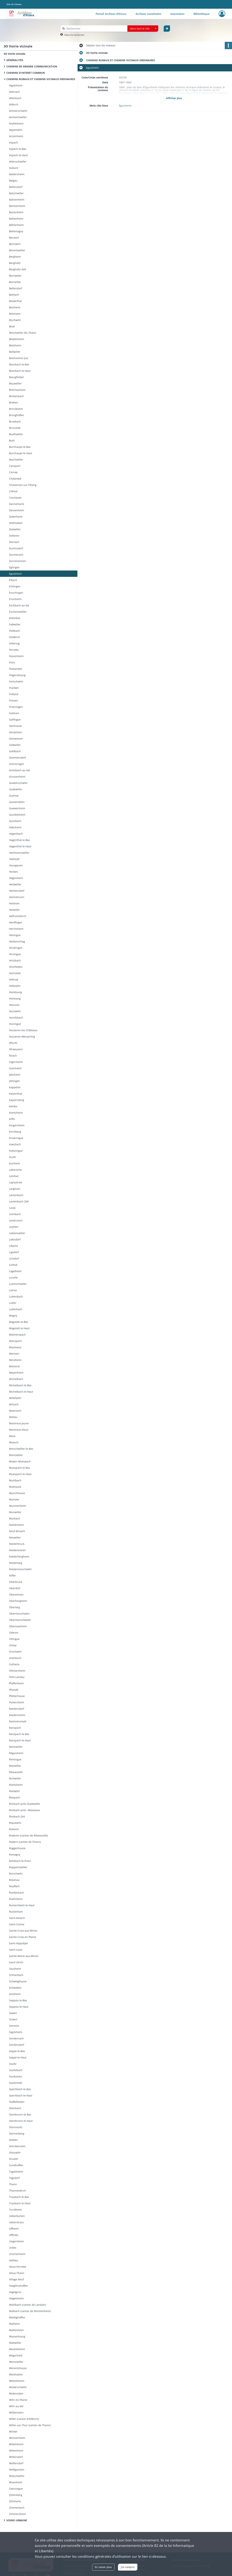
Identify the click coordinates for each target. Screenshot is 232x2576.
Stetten (13, 2140)
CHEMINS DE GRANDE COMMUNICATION (31, 66)
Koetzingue (16, 1150)
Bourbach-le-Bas (19, 364)
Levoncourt (15, 1220)
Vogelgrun (15, 2292)
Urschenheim (17, 2254)
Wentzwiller (16, 2361)
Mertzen (14, 1353)
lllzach (13, 1055)
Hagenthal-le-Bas (19, 840)
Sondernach (16, 2038)
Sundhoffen (16, 2165)
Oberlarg (14, 1607)
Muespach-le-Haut (20, 1474)
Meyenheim (16, 1372)
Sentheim (15, 1994)
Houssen (14, 1005)
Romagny (14, 1854)
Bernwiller (15, 275)
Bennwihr (15, 244)
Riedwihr (14, 1791)
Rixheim (14, 1829)
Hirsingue (15, 954)
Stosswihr (15, 2152)
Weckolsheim (17, 2349)
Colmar (13, 491)
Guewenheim (17, 808)
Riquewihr (15, 1823)
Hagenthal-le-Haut (20, 846)
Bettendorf (15, 288)
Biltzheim (14, 313)
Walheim (14, 2323)
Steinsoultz (15, 2127)
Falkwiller (14, 624)
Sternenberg (16, 2133)
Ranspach (15, 1727)
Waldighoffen (17, 2317)
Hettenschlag (17, 941)
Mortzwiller (16, 1455)
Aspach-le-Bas (17, 149)
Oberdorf (14, 1588)
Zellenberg (15, 2495)
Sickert (13, 2019)
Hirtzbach (15, 960)
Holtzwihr (15, 986)
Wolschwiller (16, 2476)
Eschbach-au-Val (19, 605)
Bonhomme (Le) (18, 358)
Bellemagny (16, 231)
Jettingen (14, 1081)
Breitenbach (16, 396)
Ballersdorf (15, 187)
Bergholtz (15, 263)
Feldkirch (14, 637)
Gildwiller (15, 745)
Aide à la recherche (74, 34)
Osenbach (15, 1658)
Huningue (15, 1024)
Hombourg (15, 992)
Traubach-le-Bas (19, 2197)
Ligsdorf (14, 1252)
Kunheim (14, 1163)
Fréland (13, 694)
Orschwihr (15, 1651)
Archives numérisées (148, 14)
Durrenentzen (17, 561)
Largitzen (14, 1188)
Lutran (13, 1290)
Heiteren (14, 903)
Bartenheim (16, 212)
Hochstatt (15, 973)
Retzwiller (15, 1765)
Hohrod (13, 979)
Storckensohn (17, 2146)
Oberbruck (15, 1582)
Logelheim (15, 1271)
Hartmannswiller (19, 852)
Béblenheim (16, 225)
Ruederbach (16, 1892)
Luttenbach (16, 1296)
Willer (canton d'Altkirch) (24, 2419)
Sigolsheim (15, 2032)
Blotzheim (15, 345)
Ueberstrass (16, 2222)
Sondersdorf (16, 2044)
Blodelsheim (16, 339)
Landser (14, 1176)
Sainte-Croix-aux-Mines (23, 1930)
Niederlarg (15, 1563)
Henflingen (15, 922)
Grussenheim (17, 776)
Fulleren (14, 713)
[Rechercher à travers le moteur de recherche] (96, 28)
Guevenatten (17, 802)
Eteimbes (14, 618)
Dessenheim (16, 510)
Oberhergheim (18, 1601)
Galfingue (15, 719)
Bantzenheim (17, 206)
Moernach (15, 1410)
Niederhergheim (19, 1556)
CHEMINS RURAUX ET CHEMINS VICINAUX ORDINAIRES (40, 79)
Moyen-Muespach (20, 1461)
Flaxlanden (15, 668)
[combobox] (142, 28)
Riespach (14, 1797)
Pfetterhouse (17, 1696)
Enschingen (16, 592)
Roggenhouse (17, 1848)
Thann (13, 2184)
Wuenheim (15, 2482)
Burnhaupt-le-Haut (20, 453)
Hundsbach (16, 1017)
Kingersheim (16, 1125)
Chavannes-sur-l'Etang (22, 485)
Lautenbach (16, 1195)
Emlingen (14, 586)
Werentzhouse (18, 2368)
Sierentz (14, 2025)
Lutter (12, 1303)
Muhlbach (15, 1480)
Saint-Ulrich (16, 1962)
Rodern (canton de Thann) (25, 1842)
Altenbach (15, 98)
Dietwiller (15, 529)
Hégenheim (16, 878)
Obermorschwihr (19, 1613)
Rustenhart (16, 1911)
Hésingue (14, 935)
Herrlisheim (16, 928)
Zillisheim (15, 2501)
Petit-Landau (16, 1677)
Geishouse (15, 726)
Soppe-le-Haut (17, 2057)
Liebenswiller (17, 1233)
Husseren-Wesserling (22, 1036)
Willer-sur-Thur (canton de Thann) (30, 2425)
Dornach (14, 542)
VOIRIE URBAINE (16, 2520)
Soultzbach (15, 2070)
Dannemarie (16, 504)
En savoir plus (103, 2567)
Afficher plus (174, 98)
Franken (14, 688)
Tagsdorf (14, 2178)
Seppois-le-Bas (18, 2000)
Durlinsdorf (16, 548)
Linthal (13, 1265)
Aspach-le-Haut (18, 155)
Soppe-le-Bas (17, 2051)
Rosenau (14, 1880)
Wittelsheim (16, 2444)
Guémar (14, 795)
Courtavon (15, 497)
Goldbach (15, 751)
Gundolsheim (17, 814)
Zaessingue (16, 2488)
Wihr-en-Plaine (18, 2400)
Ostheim (14, 1664)
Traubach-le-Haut (19, 2203)
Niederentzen (17, 1550)
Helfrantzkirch (17, 916)
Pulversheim (16, 1702)
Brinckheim (16, 409)
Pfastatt (13, 1689)
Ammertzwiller (18, 117)
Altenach (14, 91)
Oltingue (14, 1639)
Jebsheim (14, 1074)
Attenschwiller (17, 161)
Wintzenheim (17, 2438)
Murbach (14, 1518)
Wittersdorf (16, 2457)
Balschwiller (16, 193)
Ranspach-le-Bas (19, 1734)
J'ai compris (128, 2567)
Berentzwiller (17, 250)
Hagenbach (16, 833)
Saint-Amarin (17, 1918)
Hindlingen (15, 947)
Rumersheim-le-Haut (21, 1905)
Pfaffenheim (16, 1683)
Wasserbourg (17, 2336)
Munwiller (15, 1512)
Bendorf (14, 237)
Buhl (12, 440)
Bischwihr (15, 320)
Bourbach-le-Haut (20, 370)
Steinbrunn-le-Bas (20, 2114)
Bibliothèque (202, 14)
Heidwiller (15, 884)
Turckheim (15, 2209)
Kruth (12, 1157)
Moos (12, 1436)
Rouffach (14, 1886)
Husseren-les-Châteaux (23, 1030)
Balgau (13, 180)
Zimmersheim (17, 2514)
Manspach (15, 1341)
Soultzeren (15, 2076)
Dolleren (14, 535)
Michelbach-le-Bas (20, 1385)
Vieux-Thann (16, 2273)
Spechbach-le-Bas (20, 2089)
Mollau (13, 1417)
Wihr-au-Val (16, 2406)
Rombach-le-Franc (20, 1861)
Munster (14, 1499)
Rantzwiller (16, 1746)
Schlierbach (16, 1975)
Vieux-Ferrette (17, 2266)
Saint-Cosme (16, 1924)
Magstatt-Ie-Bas (18, 1322)
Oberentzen (16, 1594)
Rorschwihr (16, 1873)
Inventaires (177, 14)
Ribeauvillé (15, 1772)
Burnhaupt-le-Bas (20, 447)
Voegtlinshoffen (18, 2285)
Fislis (12, 662)
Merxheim (15, 1360)
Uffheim (14, 2228)
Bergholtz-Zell (17, 269)
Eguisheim (15, 573)
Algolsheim (15, 85)
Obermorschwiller (20, 1620)
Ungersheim (16, 2241)
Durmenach (16, 554)
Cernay (13, 472)
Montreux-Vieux (18, 1429)
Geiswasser (16, 738)
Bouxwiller (15, 383)
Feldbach (14, 630)
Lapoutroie (15, 1182)
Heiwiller (14, 909)
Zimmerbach (16, 2507)
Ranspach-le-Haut (20, 1740)
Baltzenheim (16, 199)
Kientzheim (16, 1112)
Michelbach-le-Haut (21, 1391)
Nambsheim (16, 1525)
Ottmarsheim (17, 1670)
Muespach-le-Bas (19, 1467)
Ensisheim (15, 599)
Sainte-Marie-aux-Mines (23, 1956)
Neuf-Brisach (17, 1531)
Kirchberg (15, 1131)
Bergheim (15, 256)
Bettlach (14, 294)
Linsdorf (14, 1258)
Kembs (13, 1106)
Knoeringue (16, 1138)
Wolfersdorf (16, 2463)
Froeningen (16, 707)
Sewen (13, 2013)
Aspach (13, 142)
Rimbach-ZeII (17, 1816)
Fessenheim (16, 656)
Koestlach (15, 1144)
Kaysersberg (16, 1100)
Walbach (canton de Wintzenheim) (30, 2311)
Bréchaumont (17, 389)
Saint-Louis (15, 1949)
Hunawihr (15, 1011)
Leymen (13, 1226)
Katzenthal (15, 1093)
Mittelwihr (15, 1398)
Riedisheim (16, 1784)
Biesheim (14, 307)
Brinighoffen (16, 415)
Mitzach (14, 1404)
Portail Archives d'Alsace (111, 14)
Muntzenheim (17, 1505)
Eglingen (14, 567)
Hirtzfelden (16, 967)
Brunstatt (14, 428)
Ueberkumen (17, 2216)
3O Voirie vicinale (14, 53)
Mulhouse (15, 1486)
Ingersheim (16, 1062)
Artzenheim (16, 136)
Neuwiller (15, 1537)
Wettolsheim (16, 2381)
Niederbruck (16, 1544)
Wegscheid (15, 2355)
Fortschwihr (16, 681)
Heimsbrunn (16, 897)
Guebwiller (15, 789)
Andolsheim (16, 123)
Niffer (12, 1575)
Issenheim (15, 1068)
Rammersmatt (17, 1721)
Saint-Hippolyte (18, 1943)
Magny (13, 1315)
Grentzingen (16, 764)
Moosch (13, 1442)
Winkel (13, 2431)
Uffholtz (13, 2235)
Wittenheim (16, 2450)
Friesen (13, 700)
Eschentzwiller (18, 611)
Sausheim (15, 1968)
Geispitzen (15, 732)
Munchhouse (17, 1493)
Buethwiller (16, 434)
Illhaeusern (16, 1049)
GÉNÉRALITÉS (14, 60)
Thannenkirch (17, 2190)
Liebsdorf (14, 1239)
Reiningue (15, 1759)
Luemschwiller (18, 1284)
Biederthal (15, 301)
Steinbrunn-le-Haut (21, 2121)
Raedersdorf (16, 1708)
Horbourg (15, 998)
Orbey (12, 1645)
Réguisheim (16, 1753)
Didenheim (15, 516)
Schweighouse (17, 1981)
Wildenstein (16, 2412)
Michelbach (16, 1379)
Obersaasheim (18, 1626)
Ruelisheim (16, 1899)
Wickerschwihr (18, 2387)
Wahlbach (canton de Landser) (27, 2304)
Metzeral (14, 1366)
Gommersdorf (17, 757)
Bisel (12, 326)
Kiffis (12, 1119)
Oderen (13, 1632)
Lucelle (13, 1277)
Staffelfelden (16, 2102)
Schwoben (15, 1987)
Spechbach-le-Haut (20, 2095)
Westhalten (16, 2374)
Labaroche (15, 1169)
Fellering (14, 643)
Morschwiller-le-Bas (21, 1448)
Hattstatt (14, 859)
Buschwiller (16, 459)
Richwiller (15, 1778)
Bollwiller (14, 351)
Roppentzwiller (18, 1867)
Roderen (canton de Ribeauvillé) (28, 1835)
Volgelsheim (16, 2298)
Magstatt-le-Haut (19, 1328)
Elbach (13, 580)
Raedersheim (17, 1715)
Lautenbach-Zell (19, 1201)
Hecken (13, 871)
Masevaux (15, 1347)
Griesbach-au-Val (19, 770)
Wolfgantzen (16, 2469)
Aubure (13, 168)
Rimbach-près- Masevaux (24, 1810)
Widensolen (16, 2393)
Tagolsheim (16, 2171)
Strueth (13, 2159)
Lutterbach (15, 1309)
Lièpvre (13, 1246)
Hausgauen (16, 865)
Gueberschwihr (18, 783)
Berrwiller (15, 282)
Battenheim (16, 218)
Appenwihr (15, 130)
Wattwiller (15, 2342)
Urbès (12, 2247)
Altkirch (13, 104)
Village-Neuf (16, 2279)
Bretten (13, 402)
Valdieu (13, 2260)
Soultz (12, 2063)
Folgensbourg (17, 675)
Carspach (14, 466)
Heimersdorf (16, 890)
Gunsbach (15, 821)
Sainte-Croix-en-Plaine (22, 1937)
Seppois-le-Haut (18, 2006)
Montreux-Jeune (19, 1423)
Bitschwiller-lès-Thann (22, 332)
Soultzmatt (15, 2082)
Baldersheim (16, 174)
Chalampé (15, 478)
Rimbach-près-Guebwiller (24, 1804)
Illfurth (13, 1043)
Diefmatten (16, 523)
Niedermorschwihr (20, 1569)
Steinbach (15, 2108)
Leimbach (15, 1214)
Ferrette (14, 649)
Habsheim (15, 827)
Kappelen (15, 1087)
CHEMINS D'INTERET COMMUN (25, 72)
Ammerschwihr (18, 111)
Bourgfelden (16, 377)
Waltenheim (16, 2330)
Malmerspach (17, 1334)
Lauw (12, 1207)
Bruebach (15, 421)
